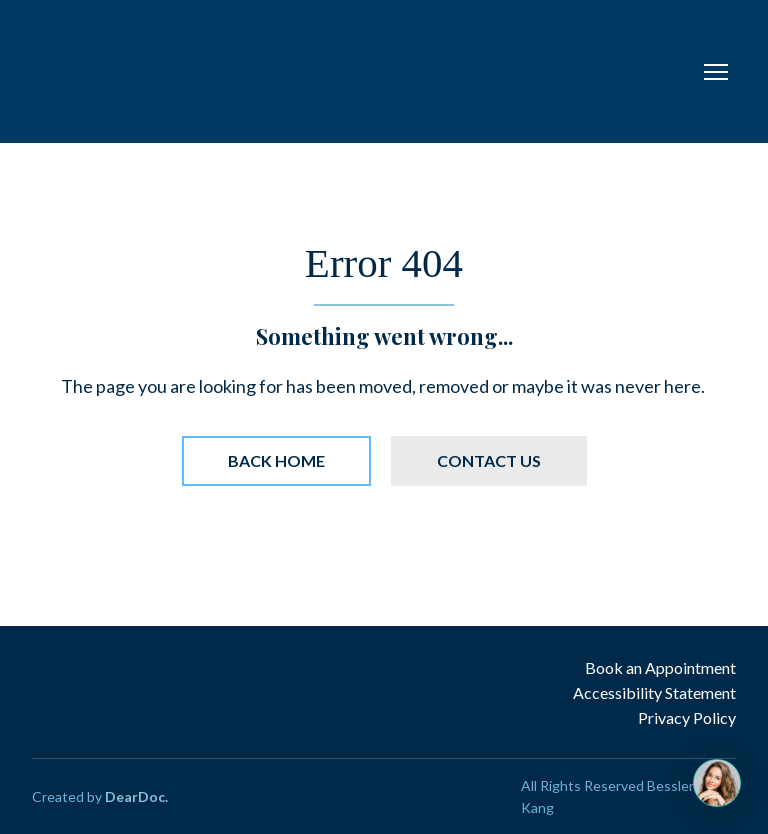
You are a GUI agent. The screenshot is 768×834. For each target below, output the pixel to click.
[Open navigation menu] (716, 72)
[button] (276, 461)
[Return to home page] (262, 71)
